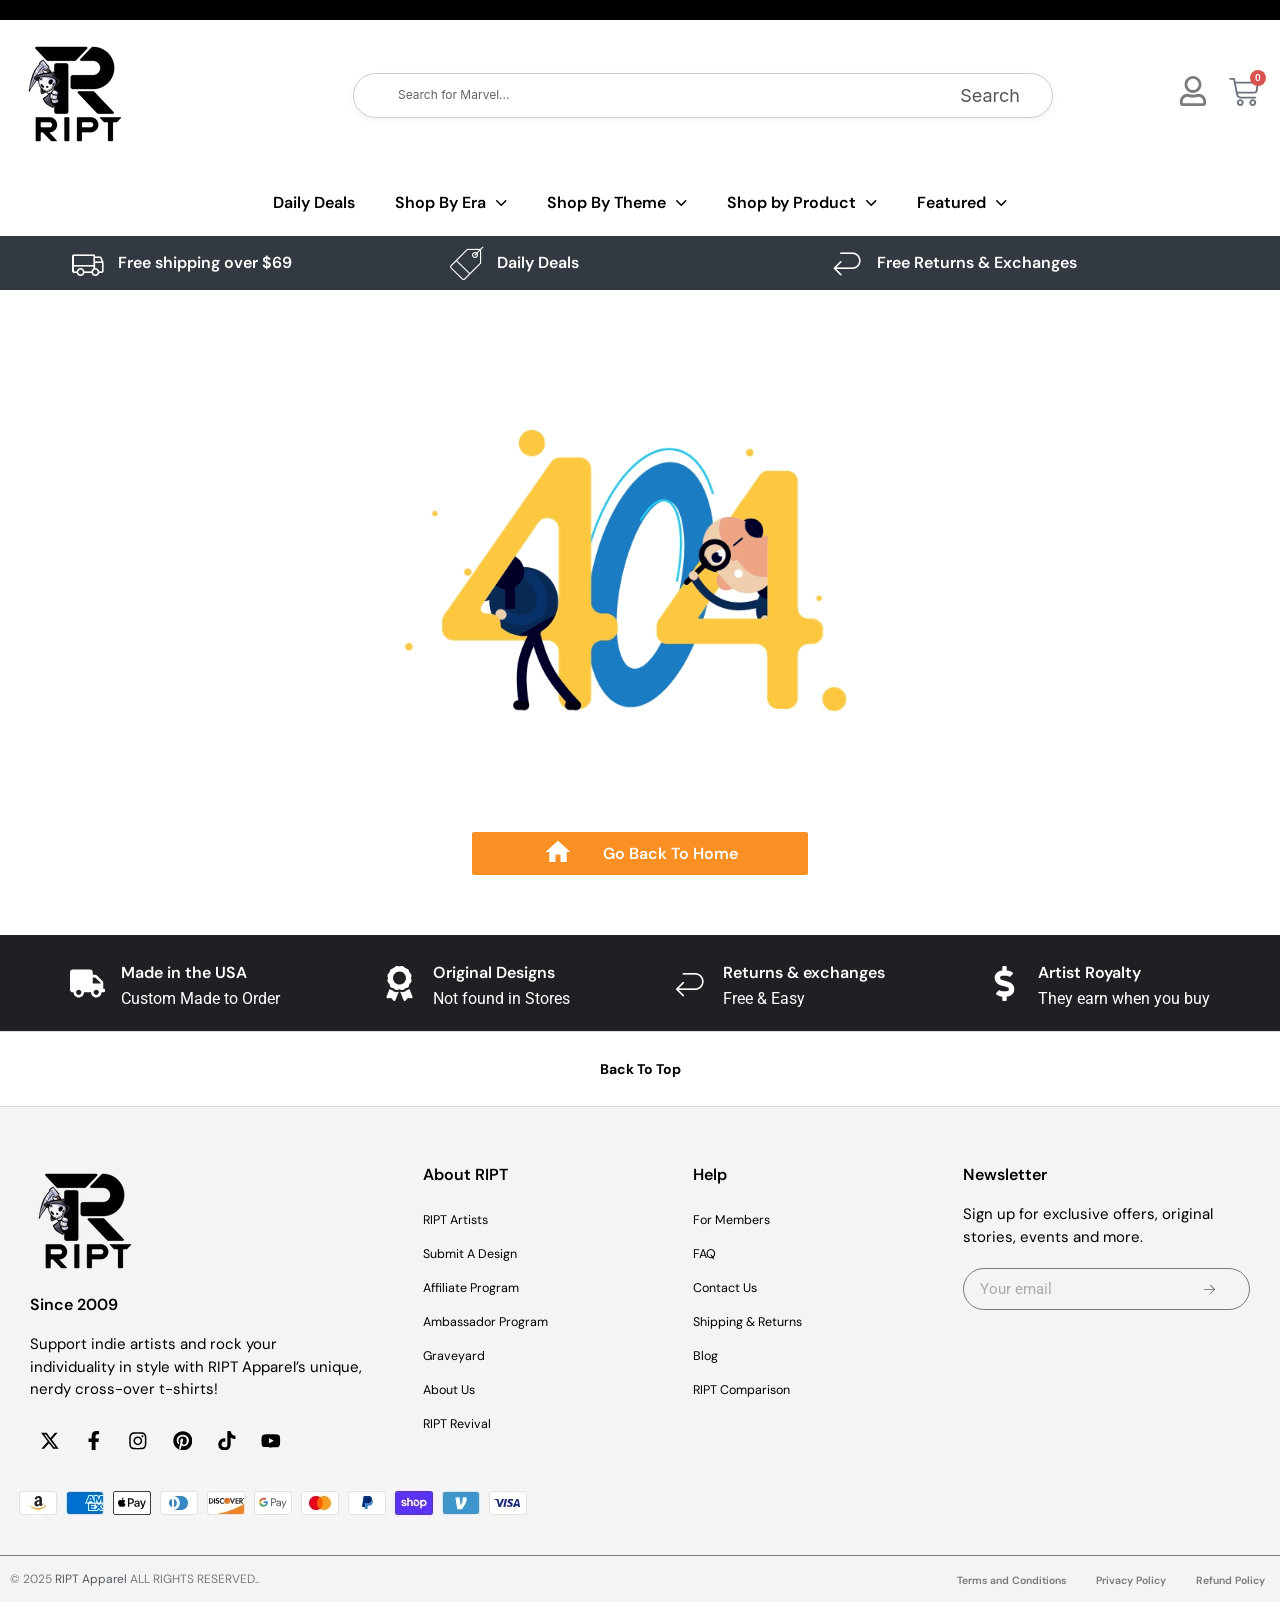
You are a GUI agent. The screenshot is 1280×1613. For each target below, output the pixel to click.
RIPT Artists (464, 1220)
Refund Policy (1226, 1592)
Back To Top (640, 1069)
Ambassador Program (498, 1322)
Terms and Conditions (985, 1592)
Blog (707, 1356)
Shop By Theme (617, 203)
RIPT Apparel (91, 1590)
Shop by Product (802, 203)
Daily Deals (314, 202)
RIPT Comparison (753, 1390)
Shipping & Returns (761, 1322)
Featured (962, 203)
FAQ (707, 1254)
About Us (455, 1390)
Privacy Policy (1118, 1592)
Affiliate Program (481, 1288)
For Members (740, 1220)
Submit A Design (481, 1254)
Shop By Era (451, 203)
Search (990, 95)
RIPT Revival (464, 1424)
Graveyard (459, 1356)
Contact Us (733, 1288)
